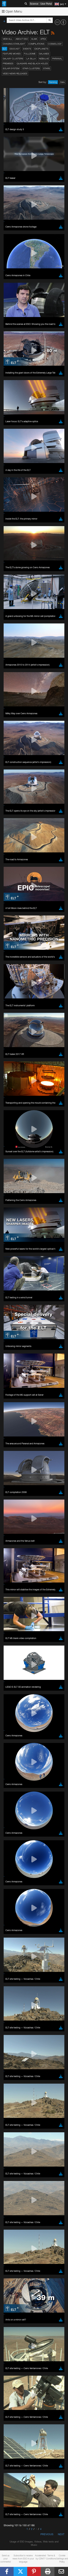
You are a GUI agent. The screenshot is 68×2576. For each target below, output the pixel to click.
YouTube (8, 2054)
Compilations (36, 43)
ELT (4, 48)
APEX (43, 39)
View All (7, 39)
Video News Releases (15, 73)
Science (34, 3)
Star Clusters (31, 68)
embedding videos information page (22, 2078)
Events (27, 48)
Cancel (29, 2275)
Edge (13, 2179)
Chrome (15, 2176)
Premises (8, 63)
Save (11, 2275)
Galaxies (44, 53)
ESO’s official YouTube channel (24, 2058)
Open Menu (12, 11)
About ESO (22, 39)
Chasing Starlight (14, 43)
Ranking (53, 82)
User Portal (46, 3)
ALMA (34, 39)
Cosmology (55, 43)
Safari (14, 2186)
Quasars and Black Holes (32, 63)
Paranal (57, 58)
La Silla (31, 58)
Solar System (11, 68)
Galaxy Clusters (13, 58)
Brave (14, 2172)
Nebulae (44, 58)
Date (62, 82)
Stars (46, 68)
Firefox (14, 2182)
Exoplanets (41, 48)
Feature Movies (12, 53)
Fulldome (30, 53)
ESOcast (15, 48)
